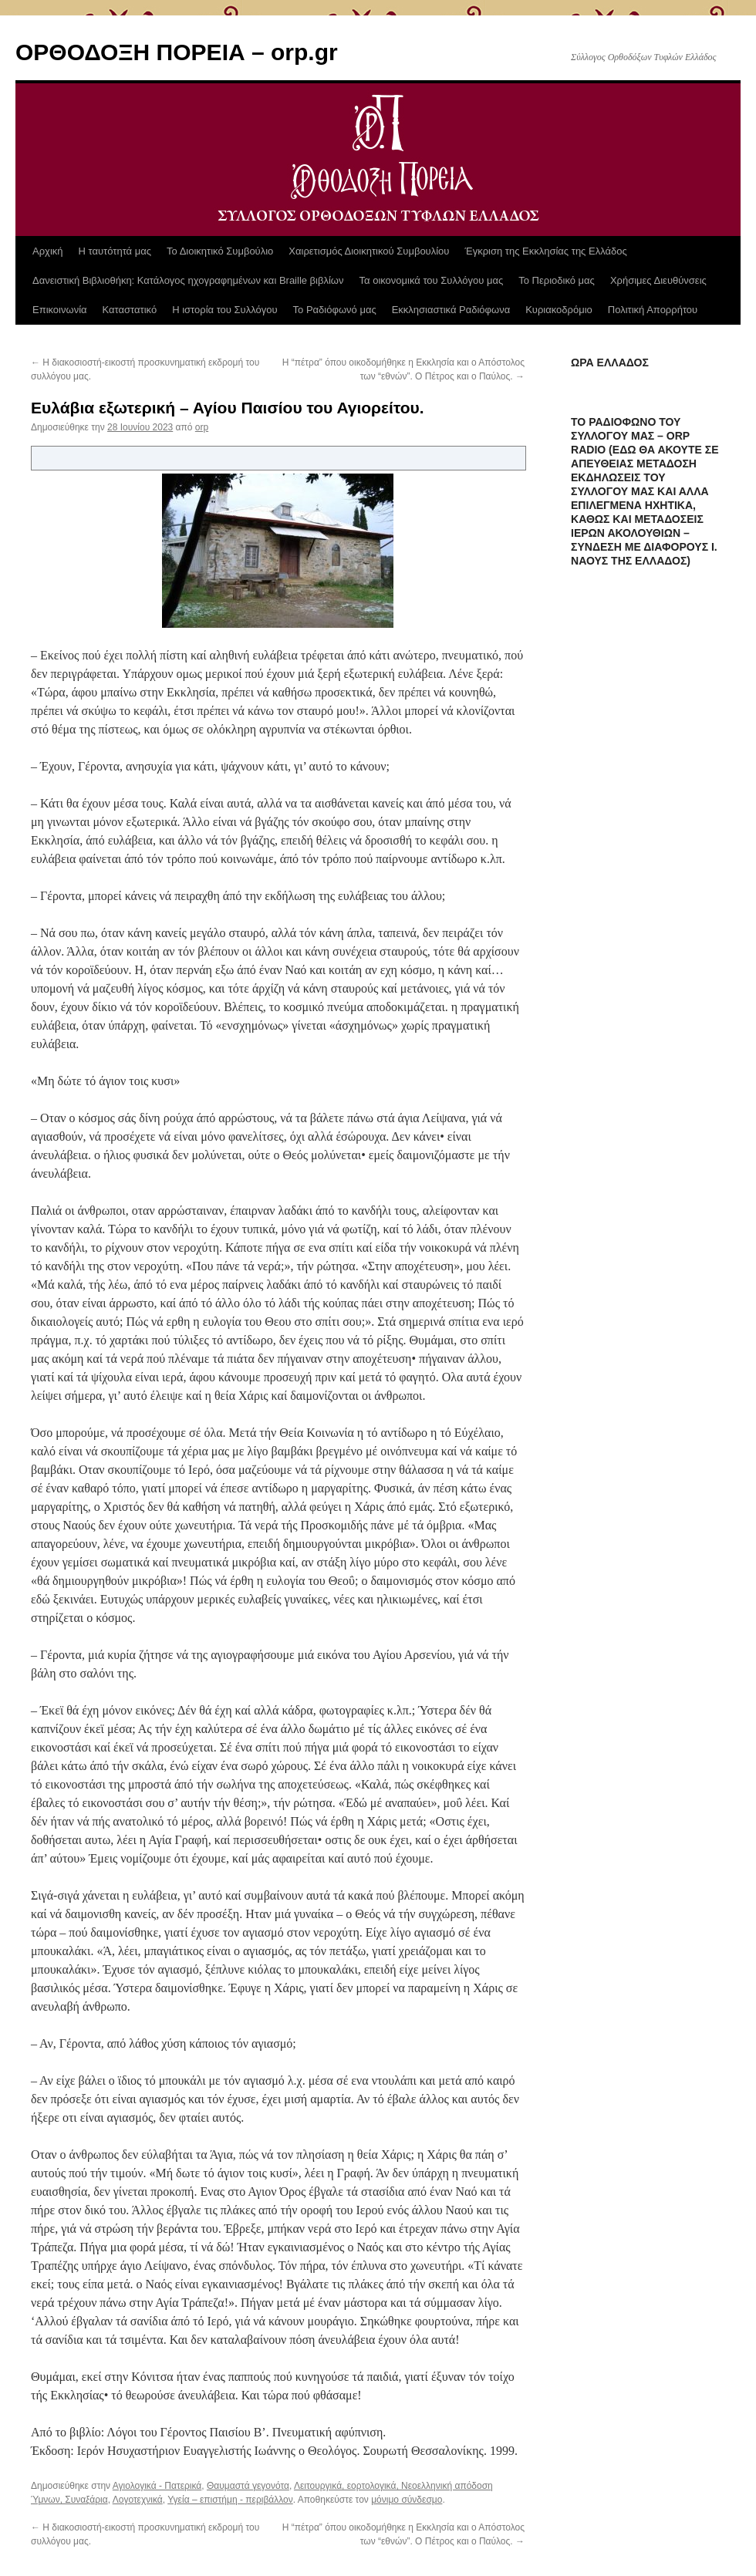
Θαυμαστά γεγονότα (248, 2485)
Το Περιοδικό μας (556, 280)
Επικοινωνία (59, 309)
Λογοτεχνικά (138, 2499)
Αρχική (47, 251)
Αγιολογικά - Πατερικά (157, 2485)
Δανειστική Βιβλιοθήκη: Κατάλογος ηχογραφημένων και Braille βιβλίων (188, 280)
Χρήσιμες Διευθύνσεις (658, 280)
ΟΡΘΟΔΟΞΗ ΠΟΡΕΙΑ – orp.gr (176, 52)
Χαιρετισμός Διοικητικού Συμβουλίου (369, 251)
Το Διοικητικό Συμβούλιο (220, 251)
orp (201, 427)
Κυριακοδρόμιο (558, 309)
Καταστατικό (130, 309)
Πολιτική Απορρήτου (652, 309)
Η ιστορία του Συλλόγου (224, 309)
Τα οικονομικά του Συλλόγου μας (431, 280)
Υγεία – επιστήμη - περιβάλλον (230, 2499)
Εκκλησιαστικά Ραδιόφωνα (451, 309)
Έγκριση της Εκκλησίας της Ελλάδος (545, 251)
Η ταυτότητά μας (115, 251)
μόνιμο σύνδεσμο (406, 2499)
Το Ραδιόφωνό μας (334, 309)
